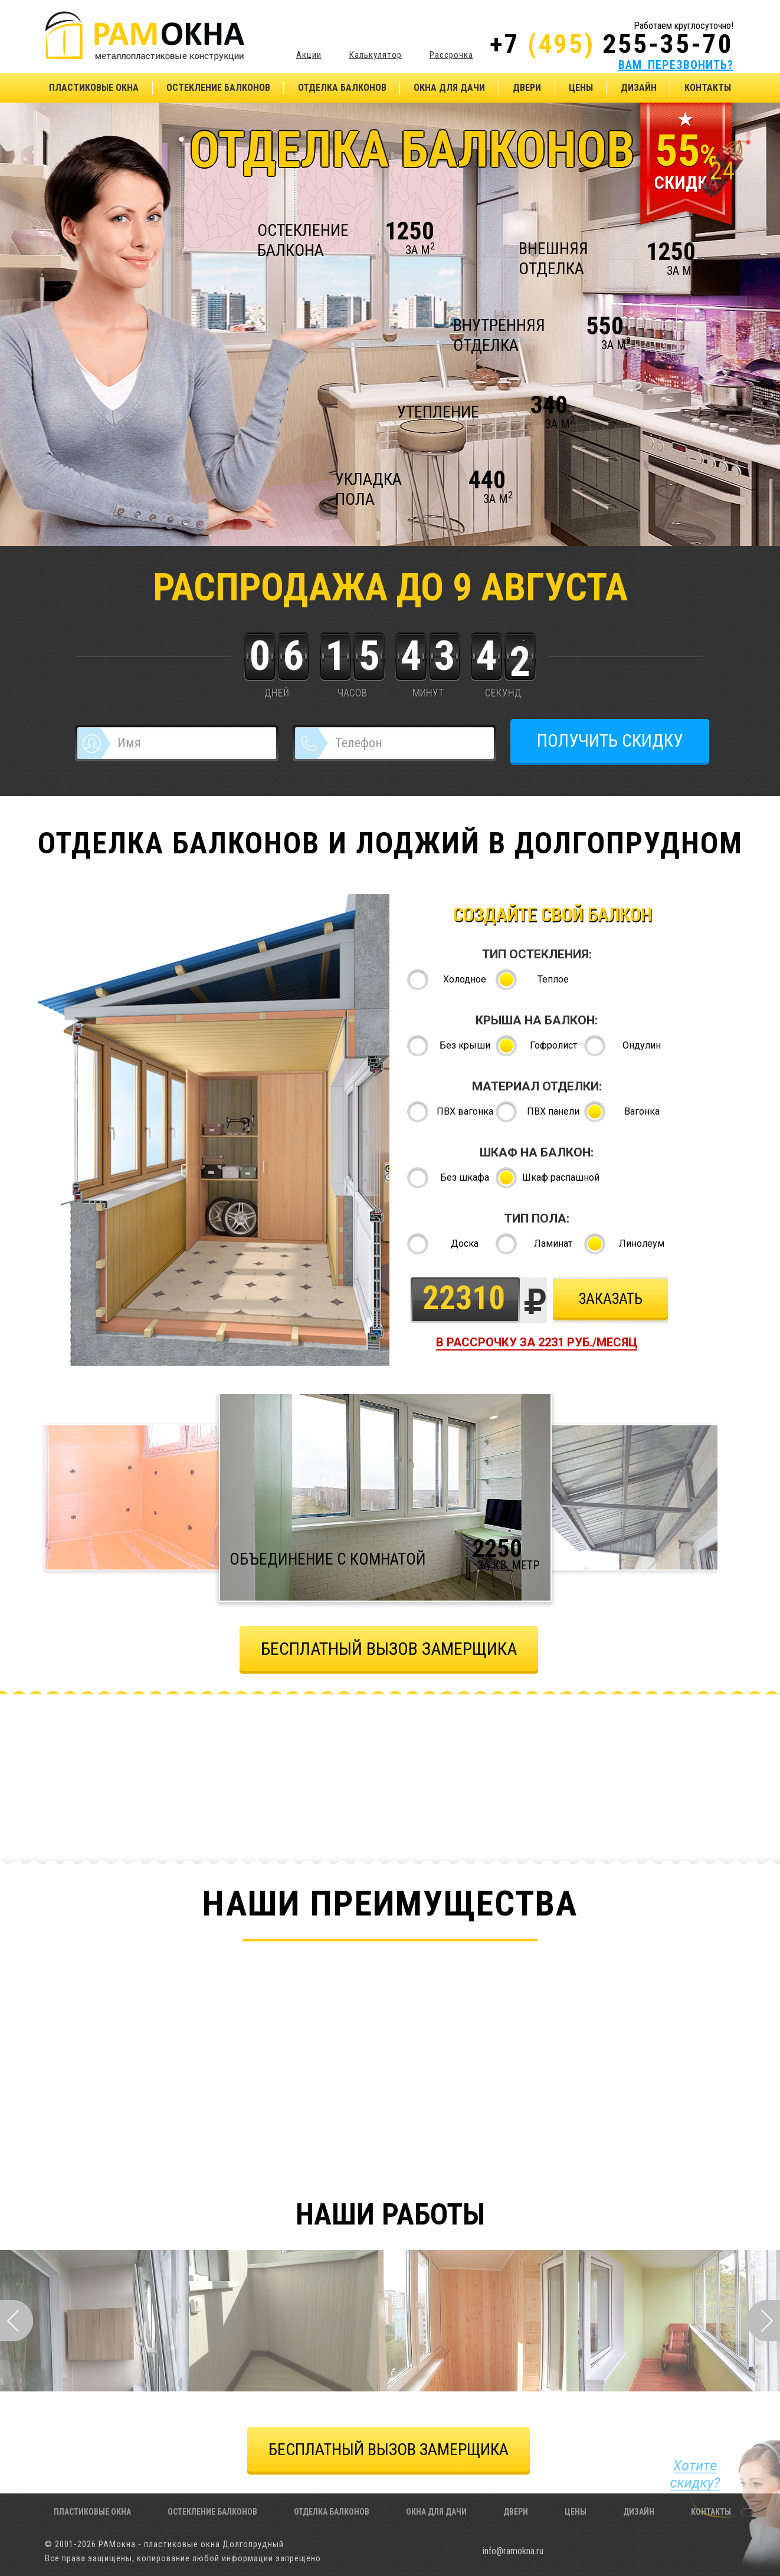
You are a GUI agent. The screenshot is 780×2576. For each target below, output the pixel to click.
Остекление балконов (218, 87)
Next (763, 2320)
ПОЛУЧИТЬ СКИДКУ (610, 740)
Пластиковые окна (94, 87)
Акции (309, 55)
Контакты (707, 87)
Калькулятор (375, 55)
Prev (16, 2320)
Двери (527, 87)
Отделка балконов (342, 87)
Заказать (611, 1298)
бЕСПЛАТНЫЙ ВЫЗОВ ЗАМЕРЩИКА (389, 1648)
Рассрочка (451, 55)
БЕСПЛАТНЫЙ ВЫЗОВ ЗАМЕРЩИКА (388, 2449)
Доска (465, 1243)
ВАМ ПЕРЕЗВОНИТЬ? (675, 65)
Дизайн (639, 87)
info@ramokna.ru (513, 2551)
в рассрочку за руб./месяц (536, 1342)
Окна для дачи (449, 87)
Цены (581, 87)
